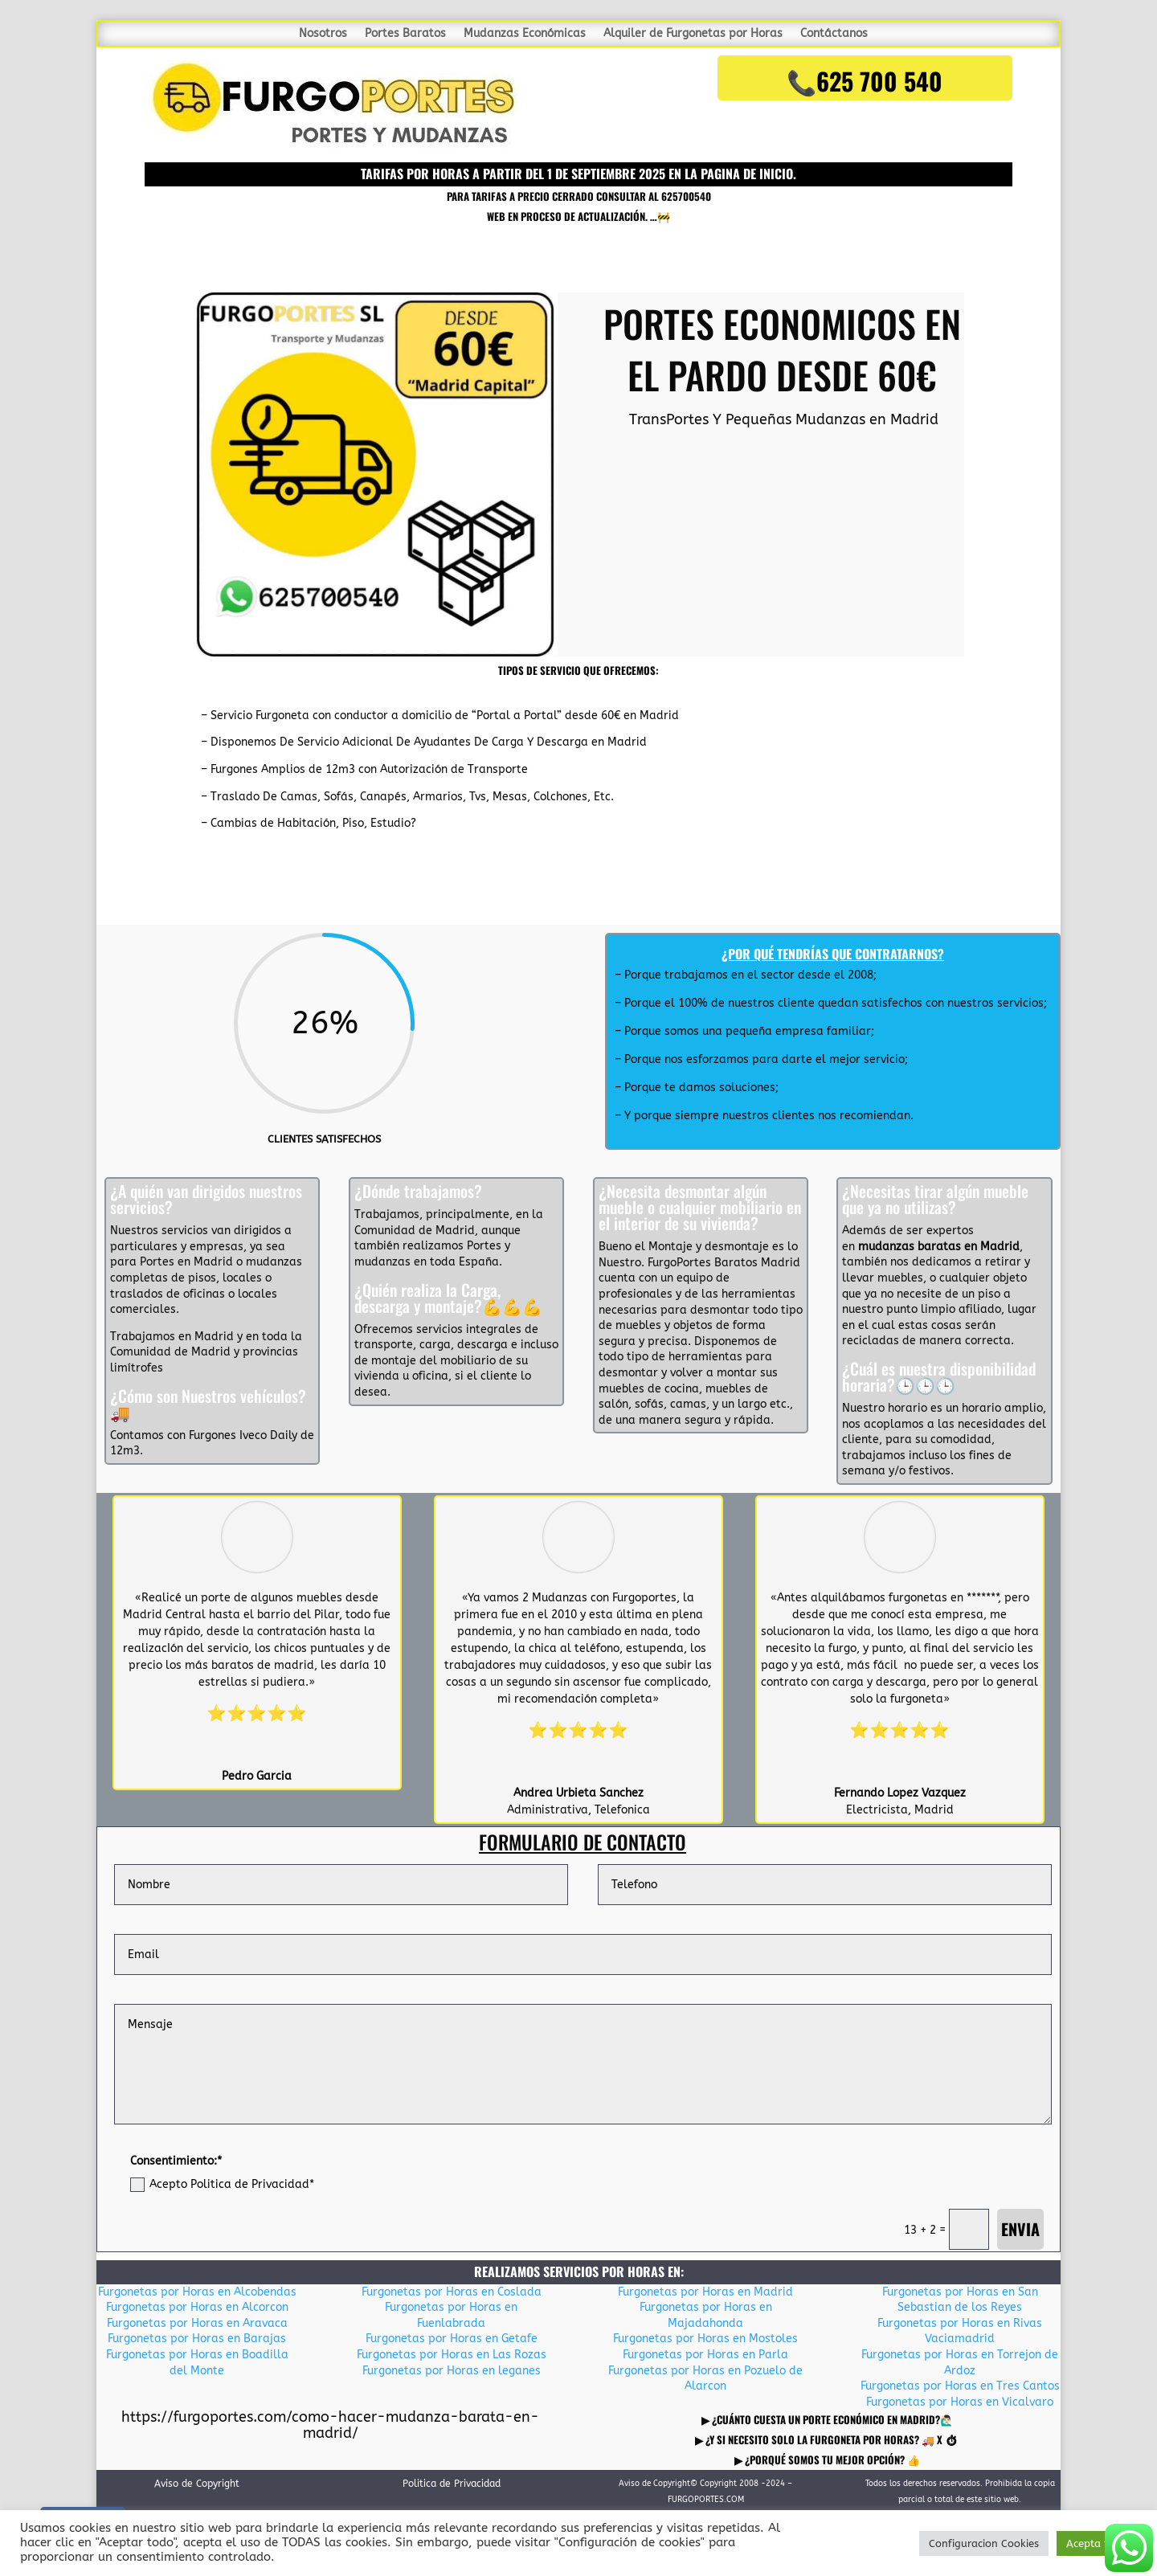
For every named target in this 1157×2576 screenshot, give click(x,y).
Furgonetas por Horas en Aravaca (197, 2323)
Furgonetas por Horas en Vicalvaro (959, 2402)
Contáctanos (834, 34)
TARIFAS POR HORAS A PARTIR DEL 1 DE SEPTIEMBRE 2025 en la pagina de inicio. (578, 173)
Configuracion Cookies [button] (984, 2543)
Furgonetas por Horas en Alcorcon (197, 2307)
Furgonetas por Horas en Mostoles (705, 2338)
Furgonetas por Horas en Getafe (452, 2338)
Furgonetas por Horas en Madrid (705, 2292)
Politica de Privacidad (452, 2483)
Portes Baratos (405, 34)
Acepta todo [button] (1096, 2543)
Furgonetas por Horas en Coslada (452, 2292)
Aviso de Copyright (196, 2483)
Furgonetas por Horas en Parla (705, 2354)
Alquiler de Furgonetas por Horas (693, 34)
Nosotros (323, 34)
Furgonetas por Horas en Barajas (197, 2338)
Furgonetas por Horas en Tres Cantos (960, 2386)
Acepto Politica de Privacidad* (222, 2184)
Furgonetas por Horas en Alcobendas (197, 2292)
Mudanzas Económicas (525, 34)
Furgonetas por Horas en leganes (451, 2371)
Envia (1020, 2229)
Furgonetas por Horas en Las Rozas (451, 2354)
